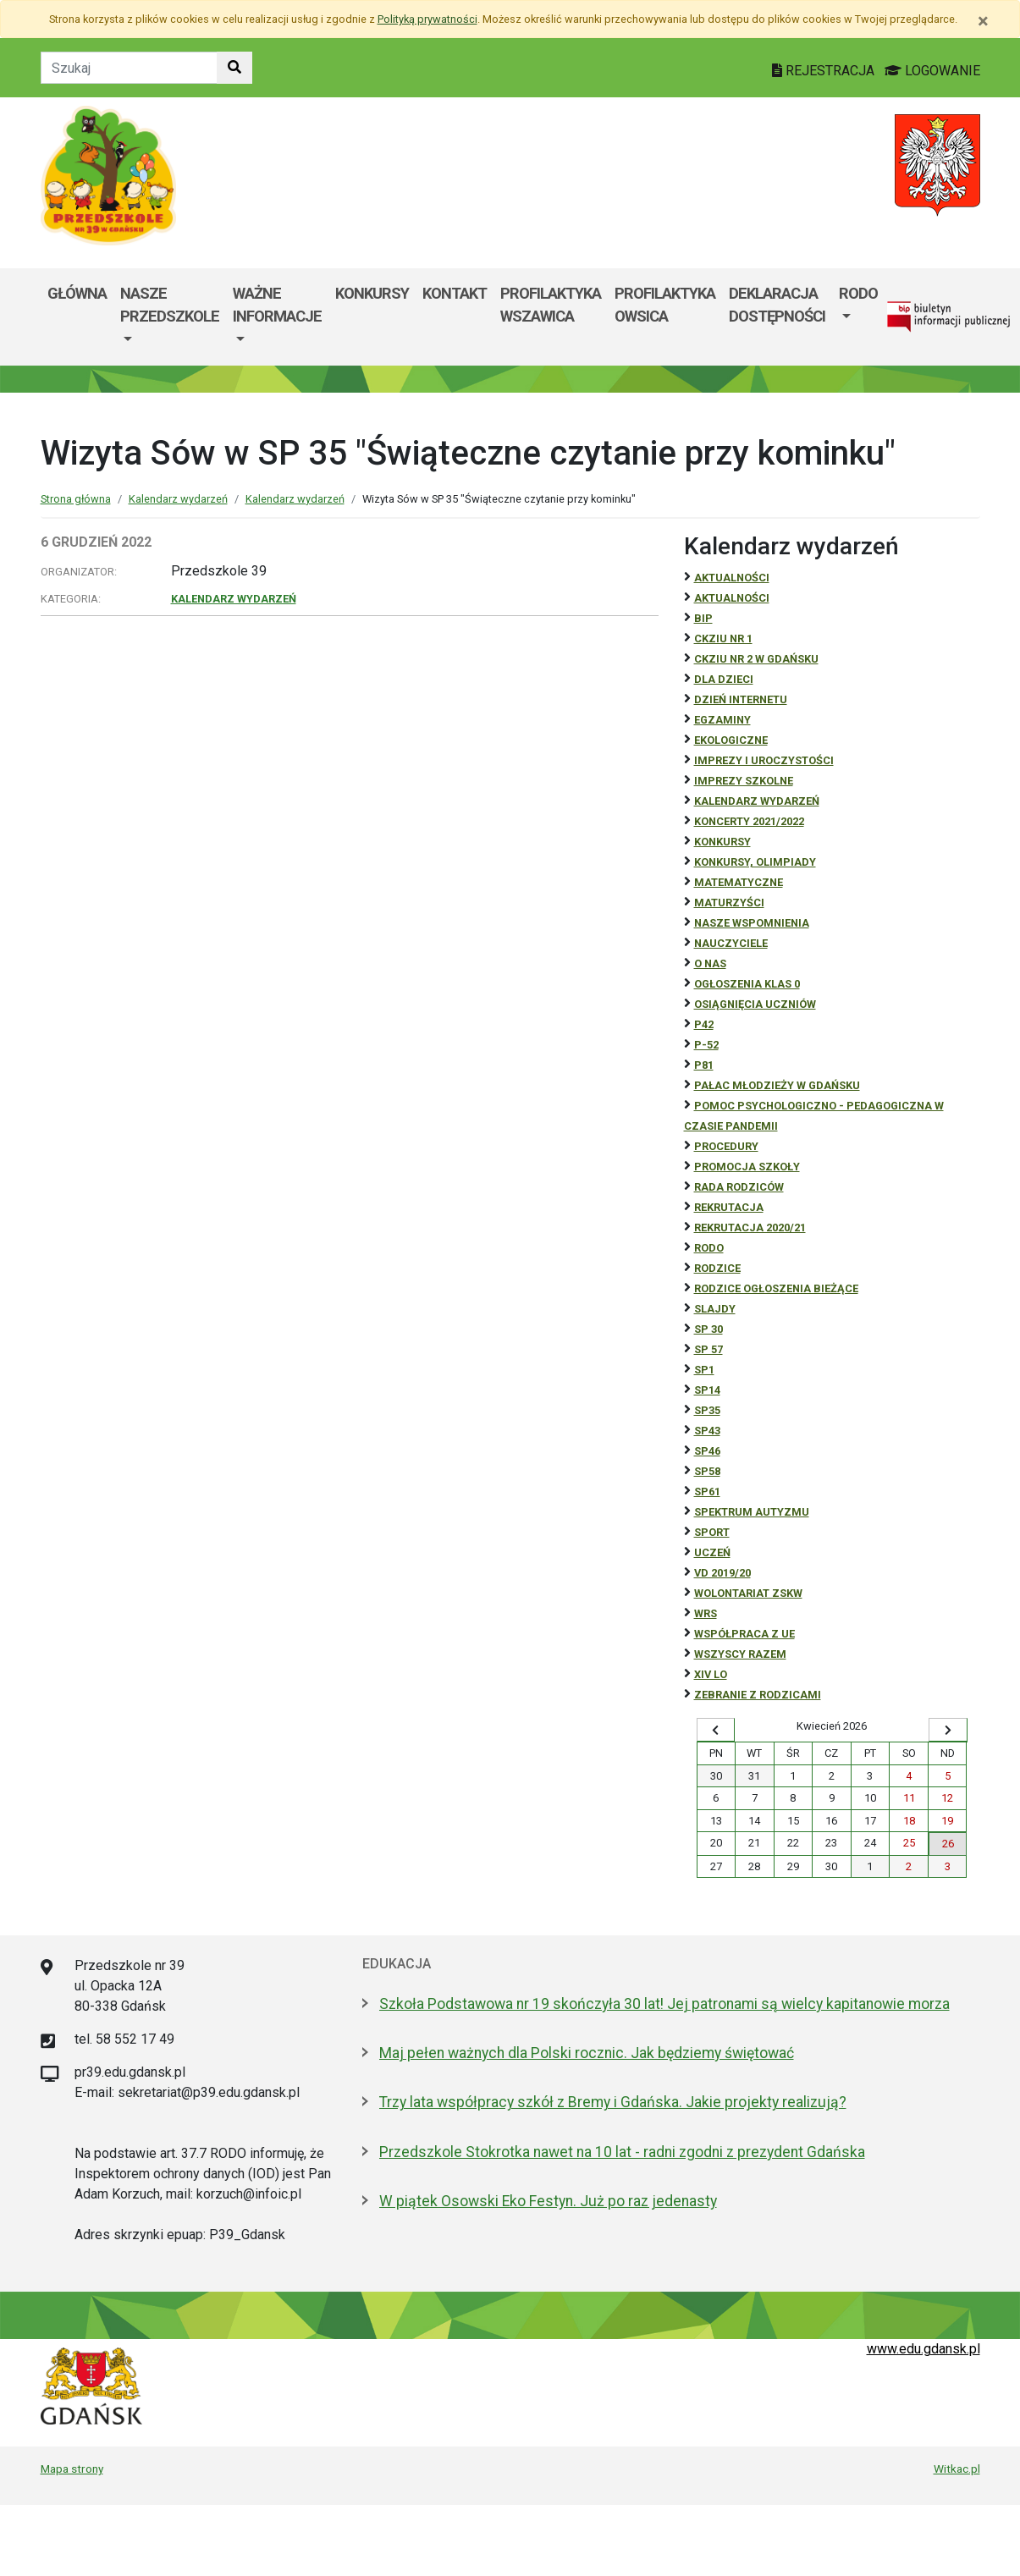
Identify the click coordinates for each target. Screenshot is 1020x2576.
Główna (77, 293)
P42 (704, 1024)
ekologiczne (731, 740)
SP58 (707, 1471)
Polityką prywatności (427, 19)
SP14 (707, 1390)
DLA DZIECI (723, 679)
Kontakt (454, 293)
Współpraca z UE (744, 1633)
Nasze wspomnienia (751, 922)
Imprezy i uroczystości (764, 760)
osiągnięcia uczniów (755, 1004)
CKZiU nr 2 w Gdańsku (756, 658)
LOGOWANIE (932, 71)
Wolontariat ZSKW (748, 1593)
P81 (704, 1065)
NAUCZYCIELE (731, 943)
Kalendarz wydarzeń (178, 499)
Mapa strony (72, 2468)
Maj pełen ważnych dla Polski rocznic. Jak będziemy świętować (586, 2053)
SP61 (707, 1491)
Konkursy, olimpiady (755, 862)
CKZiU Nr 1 (723, 638)
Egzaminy (722, 719)
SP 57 (708, 1349)
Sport (712, 1532)
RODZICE (717, 1268)
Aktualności (731, 577)
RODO (858, 293)
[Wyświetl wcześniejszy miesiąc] (716, 1730)
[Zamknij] (983, 21)
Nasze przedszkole (169, 305)
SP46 (707, 1451)
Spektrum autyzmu (751, 1511)
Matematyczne (738, 882)
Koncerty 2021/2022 (749, 821)
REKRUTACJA (729, 1207)
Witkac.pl (957, 2468)
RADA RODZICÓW (739, 1187)
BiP (703, 618)
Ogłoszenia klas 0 (747, 983)
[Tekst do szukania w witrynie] (129, 68)
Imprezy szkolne (743, 780)
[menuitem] (169, 317)
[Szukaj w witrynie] (234, 68)
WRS (705, 1613)
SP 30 (708, 1329)
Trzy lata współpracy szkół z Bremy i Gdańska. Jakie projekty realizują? (612, 2102)
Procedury (726, 1146)
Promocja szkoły (747, 1166)
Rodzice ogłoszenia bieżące (776, 1288)
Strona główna (76, 499)
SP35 (707, 1410)
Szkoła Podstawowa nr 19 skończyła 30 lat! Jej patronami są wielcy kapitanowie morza (664, 2003)
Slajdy (715, 1308)
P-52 (706, 1044)
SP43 (707, 1430)
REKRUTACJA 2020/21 (750, 1227)
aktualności (731, 598)
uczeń (712, 1552)
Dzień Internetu (740, 699)
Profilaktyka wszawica (550, 305)
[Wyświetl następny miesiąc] (948, 1730)
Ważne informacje (277, 305)
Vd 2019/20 (722, 1572)
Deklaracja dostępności (777, 305)
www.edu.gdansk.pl (923, 2349)
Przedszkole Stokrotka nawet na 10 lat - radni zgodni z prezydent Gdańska (622, 2152)
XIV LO (710, 1674)
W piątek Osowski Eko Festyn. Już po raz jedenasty (548, 2201)
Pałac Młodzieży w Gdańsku (777, 1085)
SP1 (704, 1369)
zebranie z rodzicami (757, 1694)
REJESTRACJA (825, 71)
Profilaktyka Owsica (665, 305)
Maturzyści (729, 902)
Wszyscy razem (740, 1654)
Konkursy (372, 293)
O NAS (710, 963)
